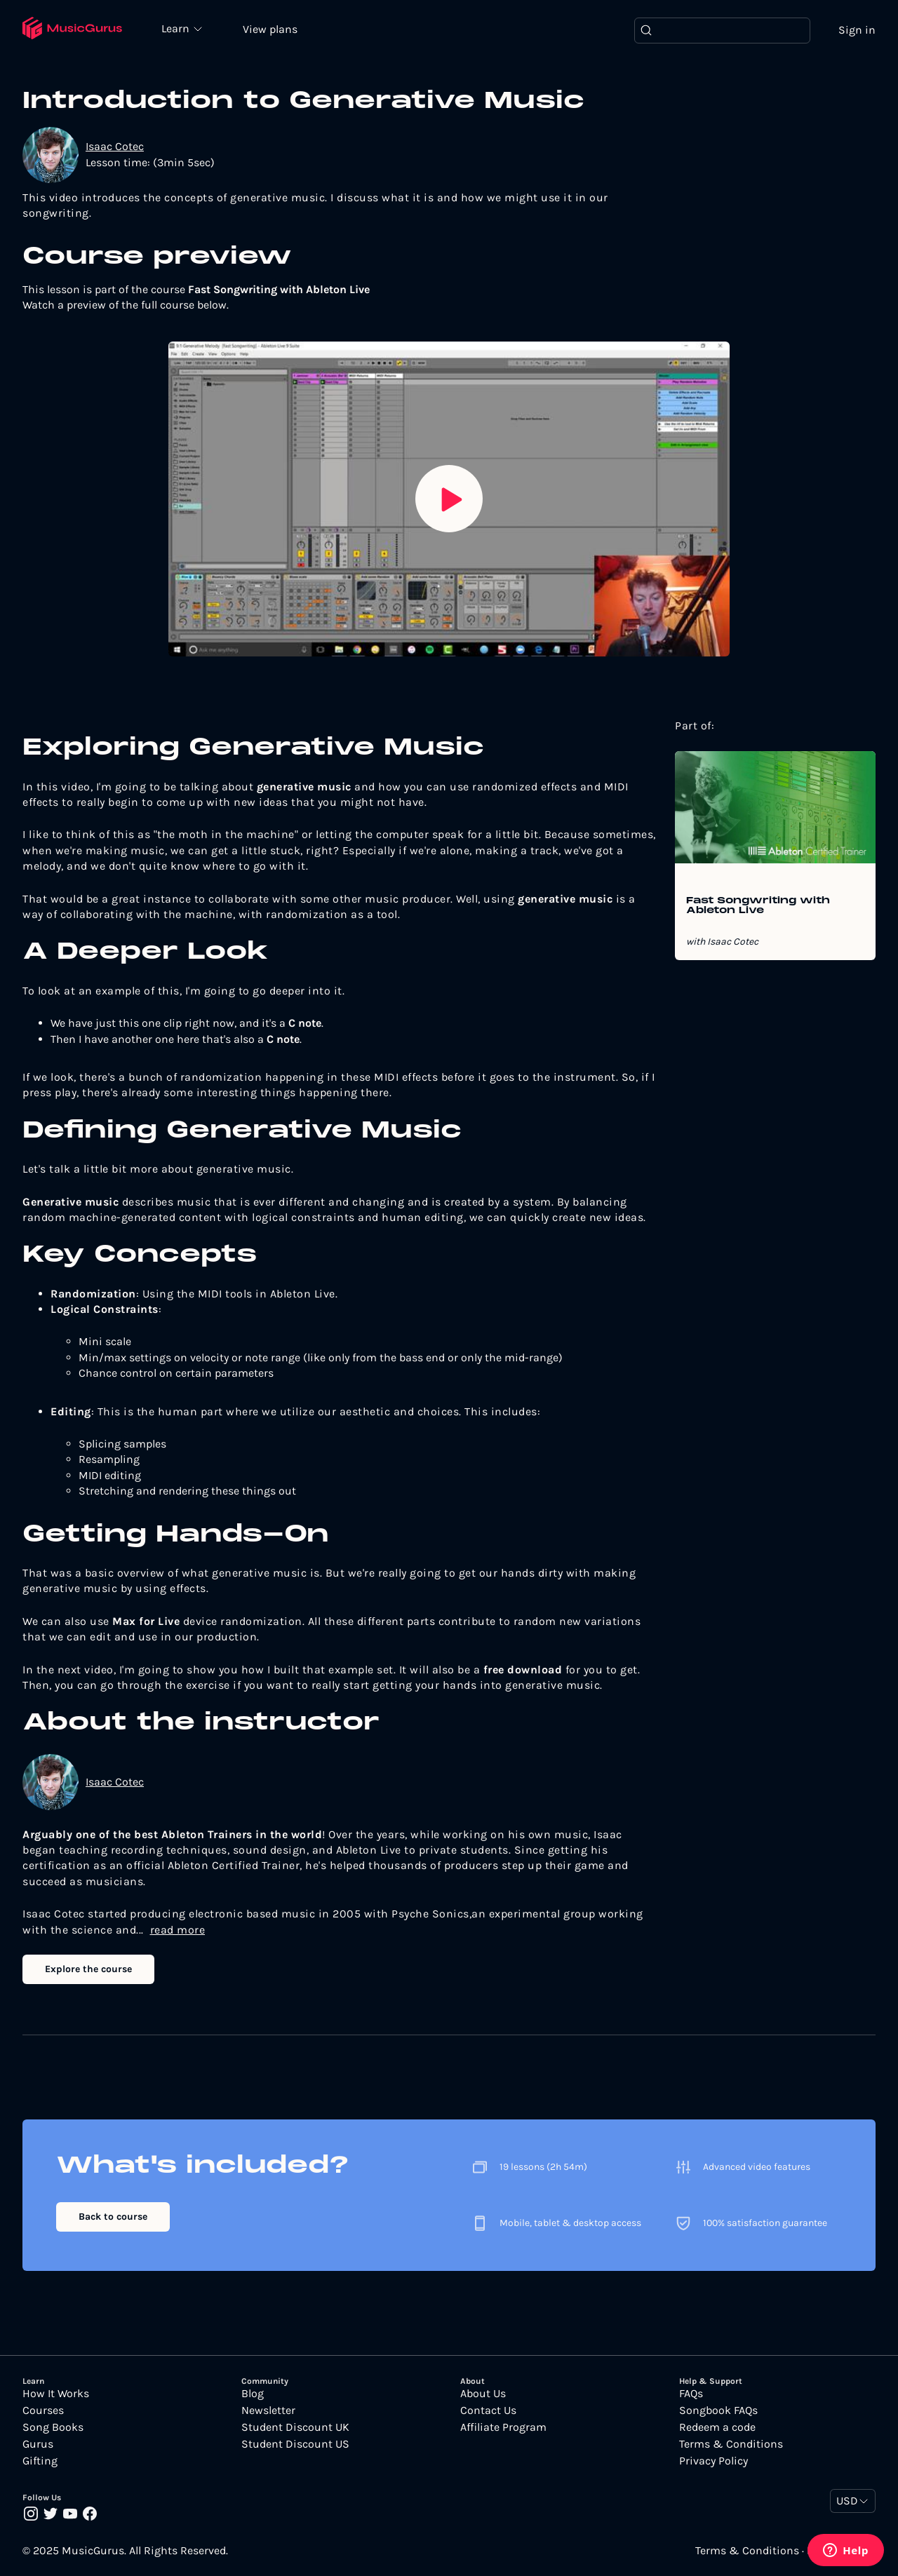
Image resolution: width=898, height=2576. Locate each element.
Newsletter (268, 2410)
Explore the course (88, 1969)
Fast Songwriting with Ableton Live (758, 906)
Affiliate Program (503, 2427)
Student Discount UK (295, 2427)
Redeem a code (717, 2427)
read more (178, 1929)
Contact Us (488, 2410)
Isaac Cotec (115, 146)
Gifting (40, 2461)
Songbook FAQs (718, 2410)
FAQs (691, 2393)
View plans (270, 29)
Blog (252, 2393)
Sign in (857, 29)
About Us (483, 2393)
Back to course (113, 2217)
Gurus (37, 2444)
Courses (43, 2410)
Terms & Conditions (731, 2444)
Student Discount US (295, 2444)
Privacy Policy (713, 2461)
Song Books (52, 2427)
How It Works (55, 2393)
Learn (176, 28)
